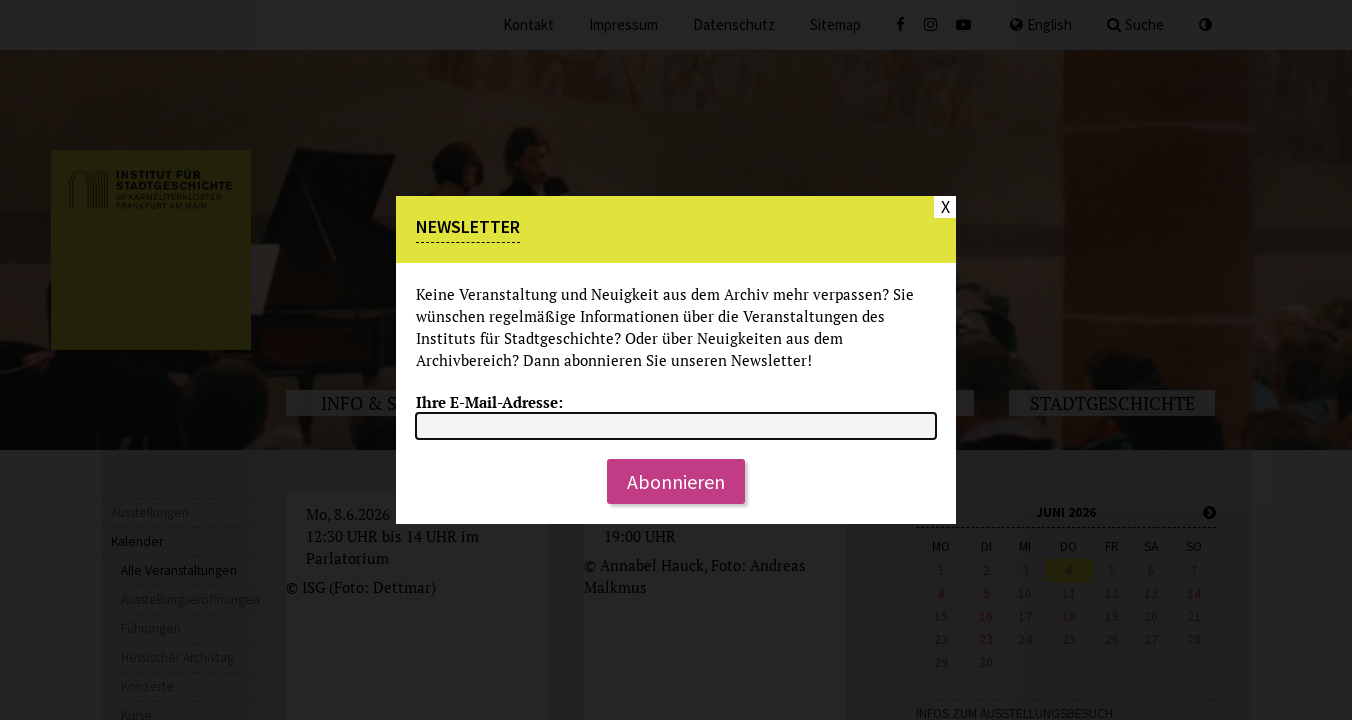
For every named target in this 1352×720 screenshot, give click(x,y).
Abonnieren (676, 481)
